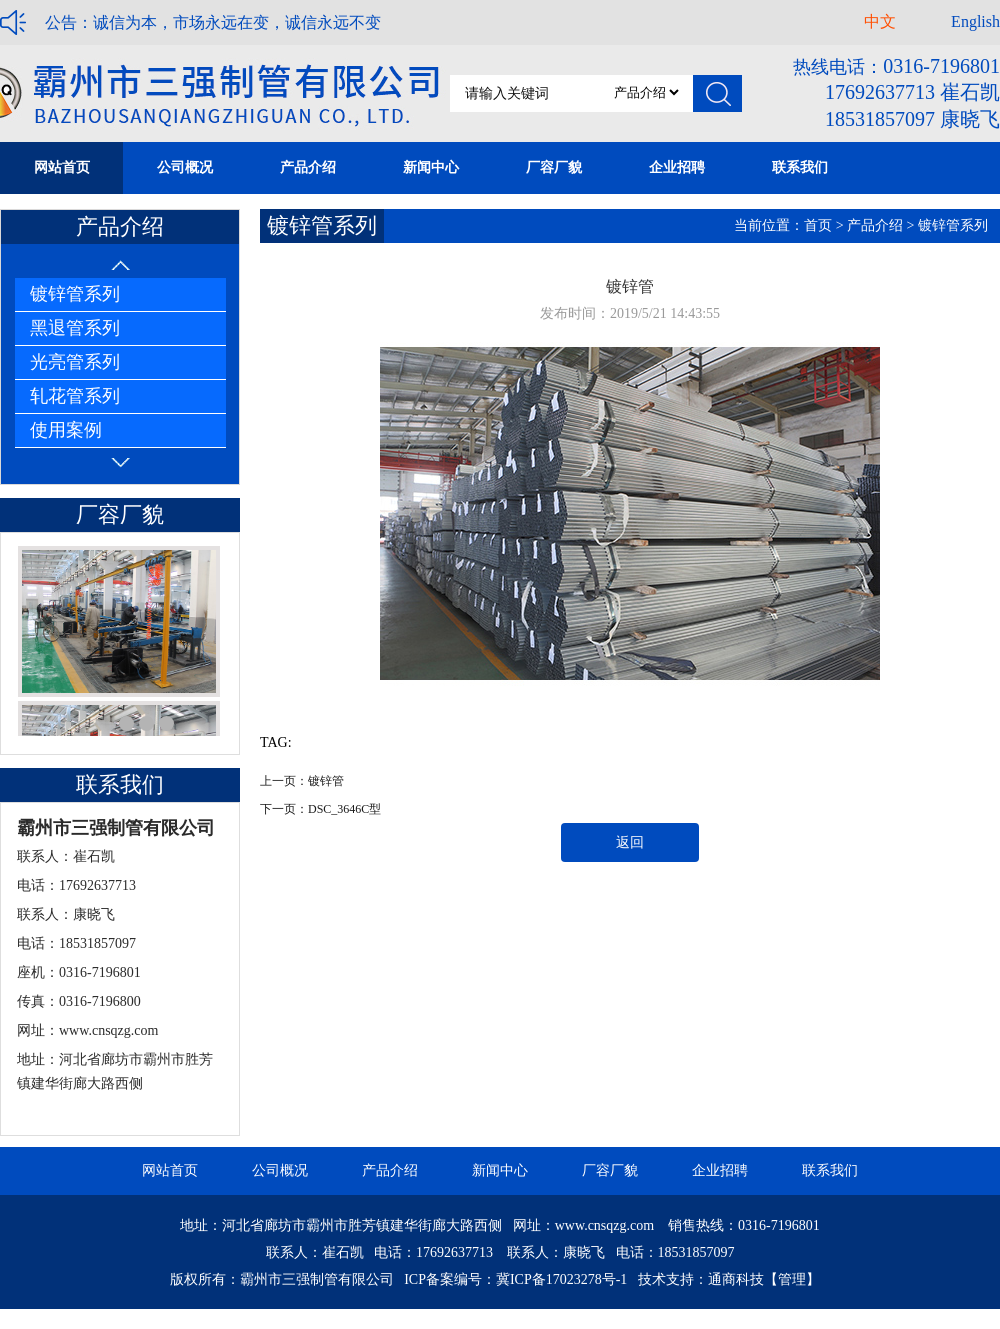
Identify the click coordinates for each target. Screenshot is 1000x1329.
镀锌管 (326, 781)
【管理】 (792, 1279)
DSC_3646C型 (344, 809)
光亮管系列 (75, 362)
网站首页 (170, 1170)
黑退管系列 (75, 328)
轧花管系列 (75, 396)
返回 (630, 842)
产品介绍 (875, 225)
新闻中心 (500, 1170)
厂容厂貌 (610, 1170)
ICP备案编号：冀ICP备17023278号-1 (515, 1279)
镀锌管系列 (75, 294)
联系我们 (830, 1170)
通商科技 (736, 1279)
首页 (818, 225)
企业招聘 (720, 1170)
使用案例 (66, 430)
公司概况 (280, 1170)
